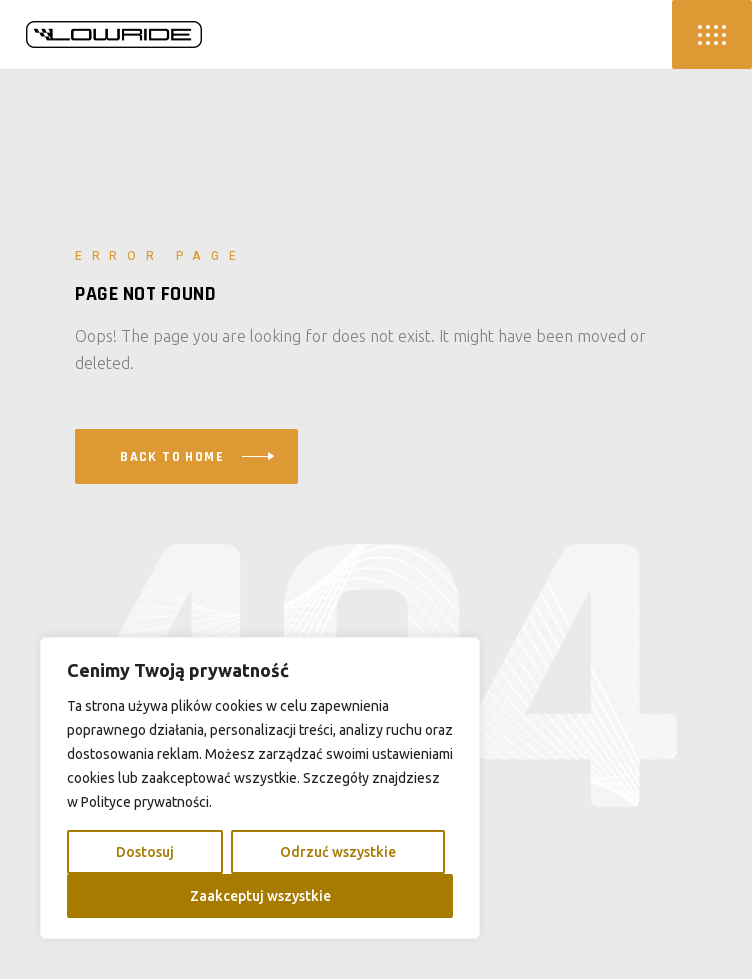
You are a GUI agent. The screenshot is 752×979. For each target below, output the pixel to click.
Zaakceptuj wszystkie (260, 896)
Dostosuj (145, 852)
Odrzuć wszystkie (338, 852)
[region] (260, 788)
